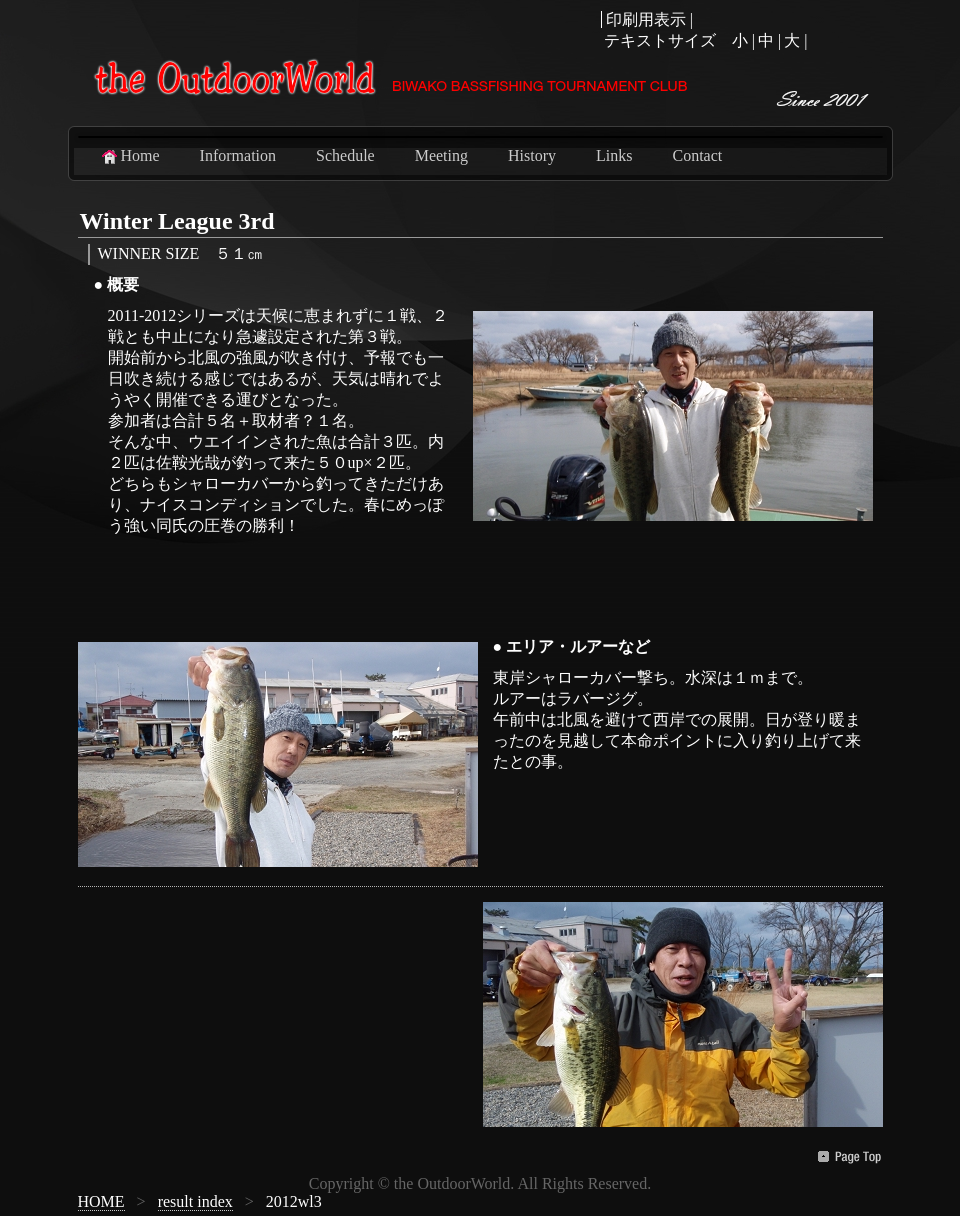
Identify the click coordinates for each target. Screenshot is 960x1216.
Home (129, 156)
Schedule (345, 155)
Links (614, 155)
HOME (101, 1201)
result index (195, 1201)
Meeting (441, 155)
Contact (697, 155)
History (532, 155)
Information (238, 155)
